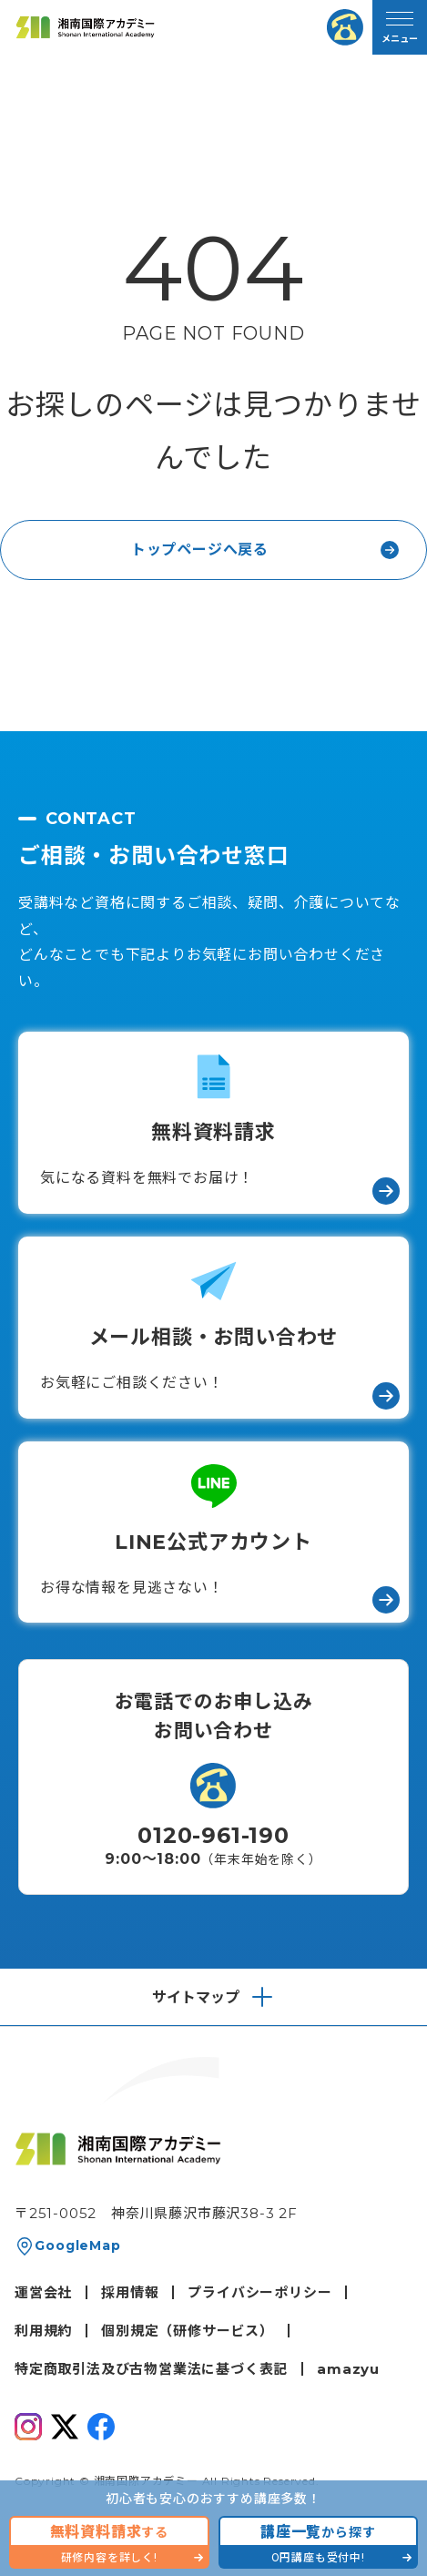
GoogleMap (77, 2245)
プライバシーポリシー (259, 2292)
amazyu (348, 2368)
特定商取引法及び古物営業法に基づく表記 (151, 2368)
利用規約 (43, 2330)
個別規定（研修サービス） (187, 2330)
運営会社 (43, 2292)
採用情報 (129, 2292)
